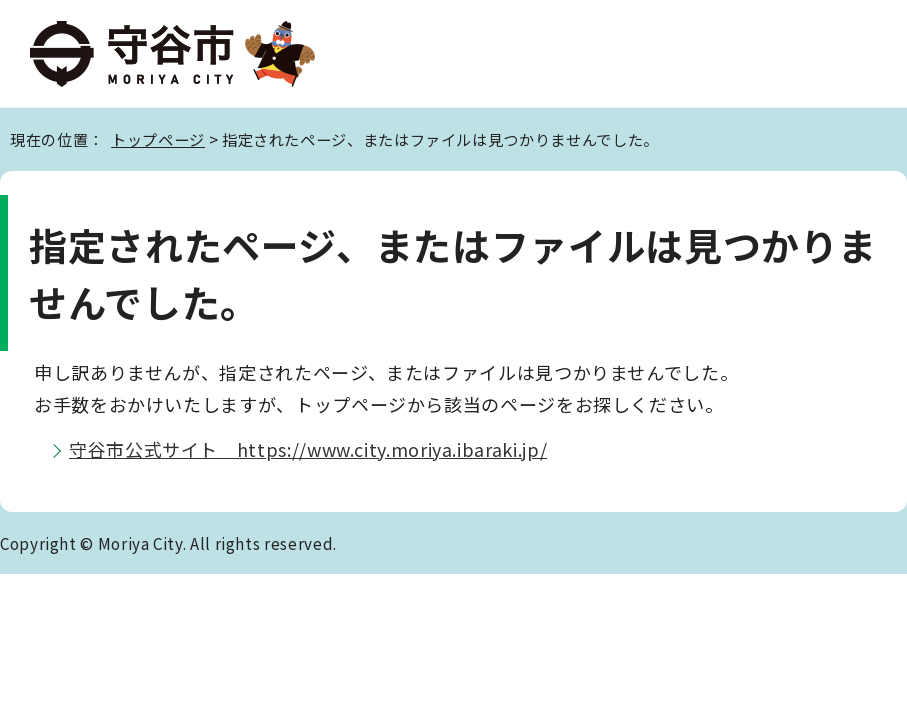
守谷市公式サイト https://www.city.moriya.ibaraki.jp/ (308, 449)
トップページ (158, 139)
